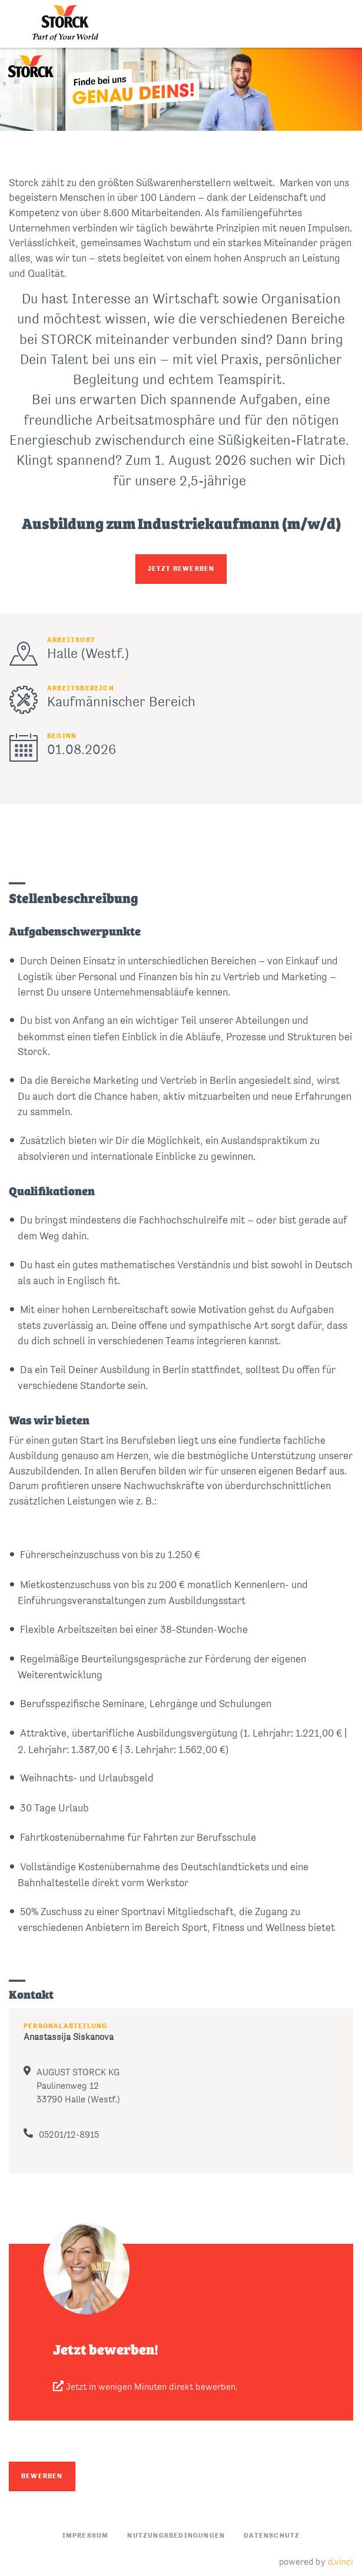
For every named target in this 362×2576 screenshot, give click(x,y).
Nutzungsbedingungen (176, 2535)
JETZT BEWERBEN (181, 568)
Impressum (85, 2535)
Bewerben (42, 2476)
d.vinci (340, 2561)
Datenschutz (272, 2535)
